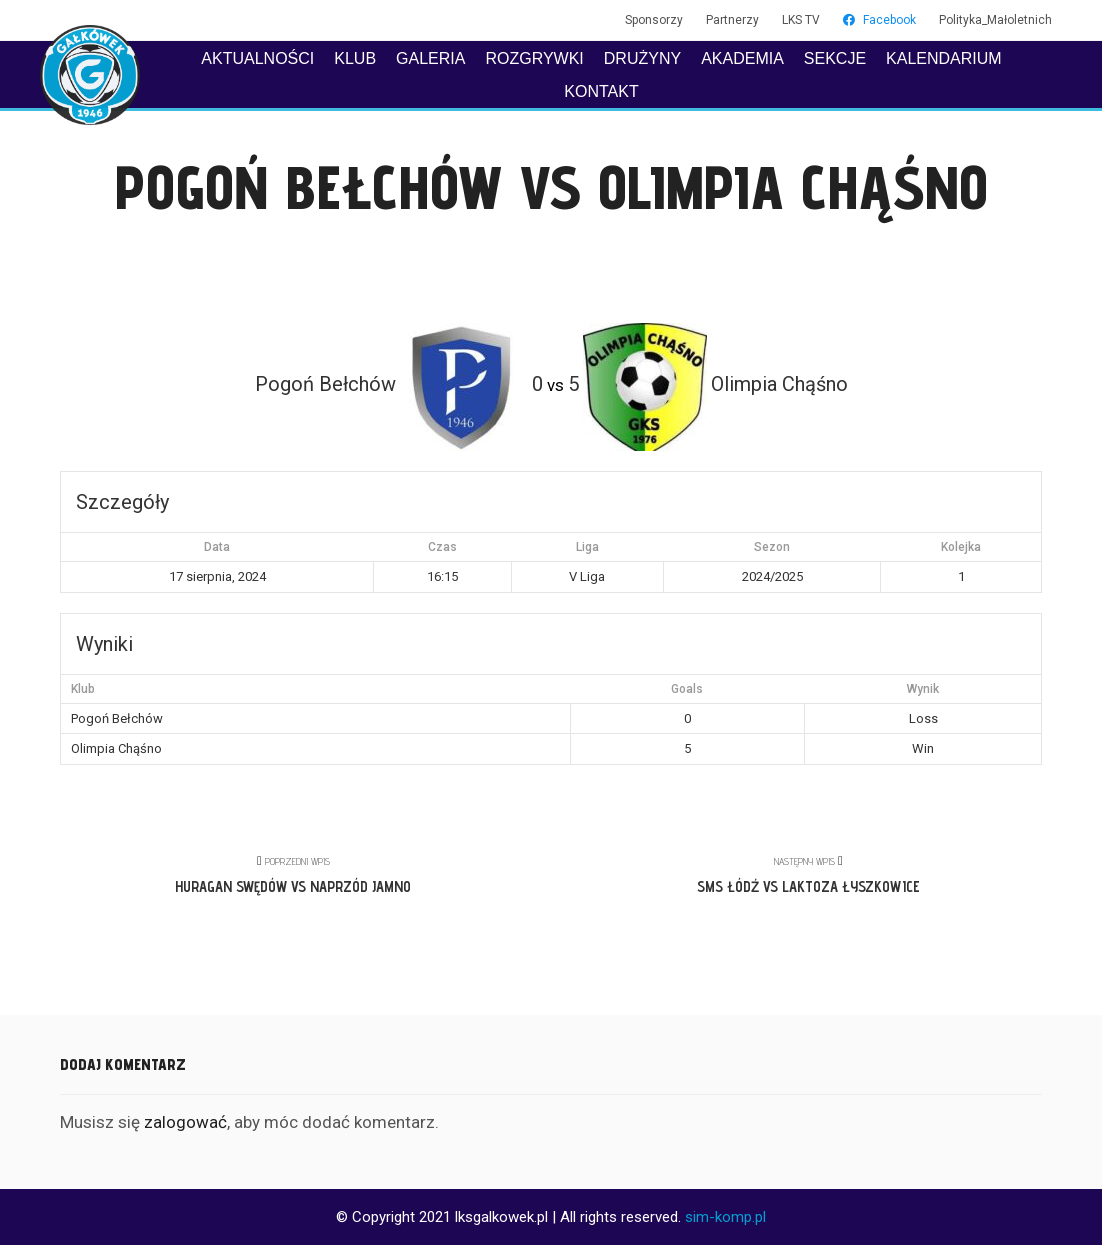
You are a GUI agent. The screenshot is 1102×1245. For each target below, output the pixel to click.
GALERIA (430, 58)
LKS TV (801, 20)
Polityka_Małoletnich (995, 20)
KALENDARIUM (944, 58)
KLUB (355, 58)
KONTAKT (601, 91)
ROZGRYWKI (534, 58)
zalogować (185, 1122)
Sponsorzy (654, 20)
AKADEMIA (742, 58)
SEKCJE (835, 58)
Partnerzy (732, 20)
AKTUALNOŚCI (257, 58)
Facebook (879, 20)
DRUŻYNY (642, 58)
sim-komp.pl (725, 1217)
